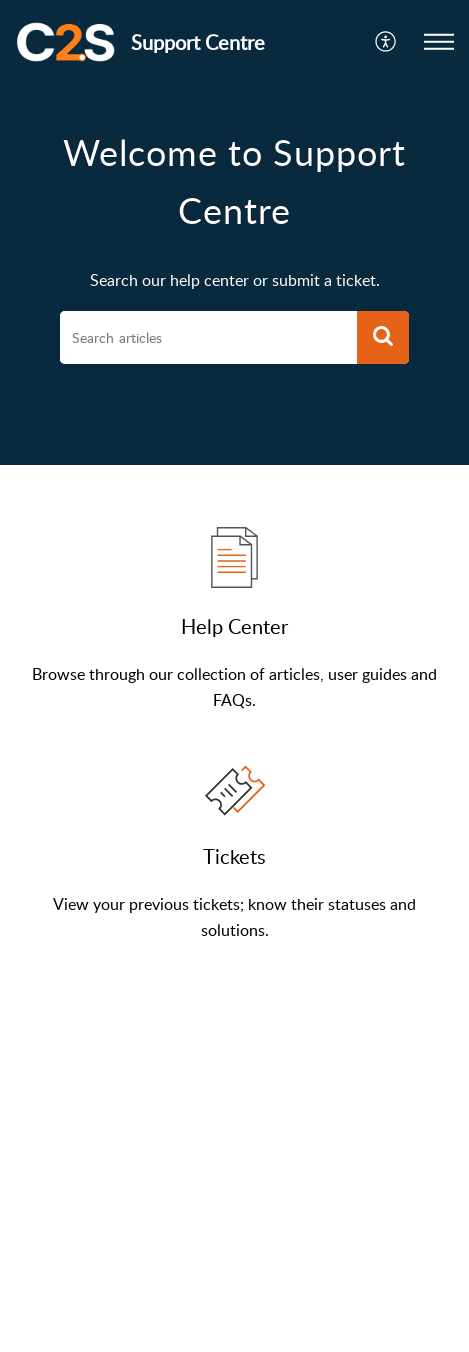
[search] (208, 338)
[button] (386, 42)
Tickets (234, 856)
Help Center (234, 626)
